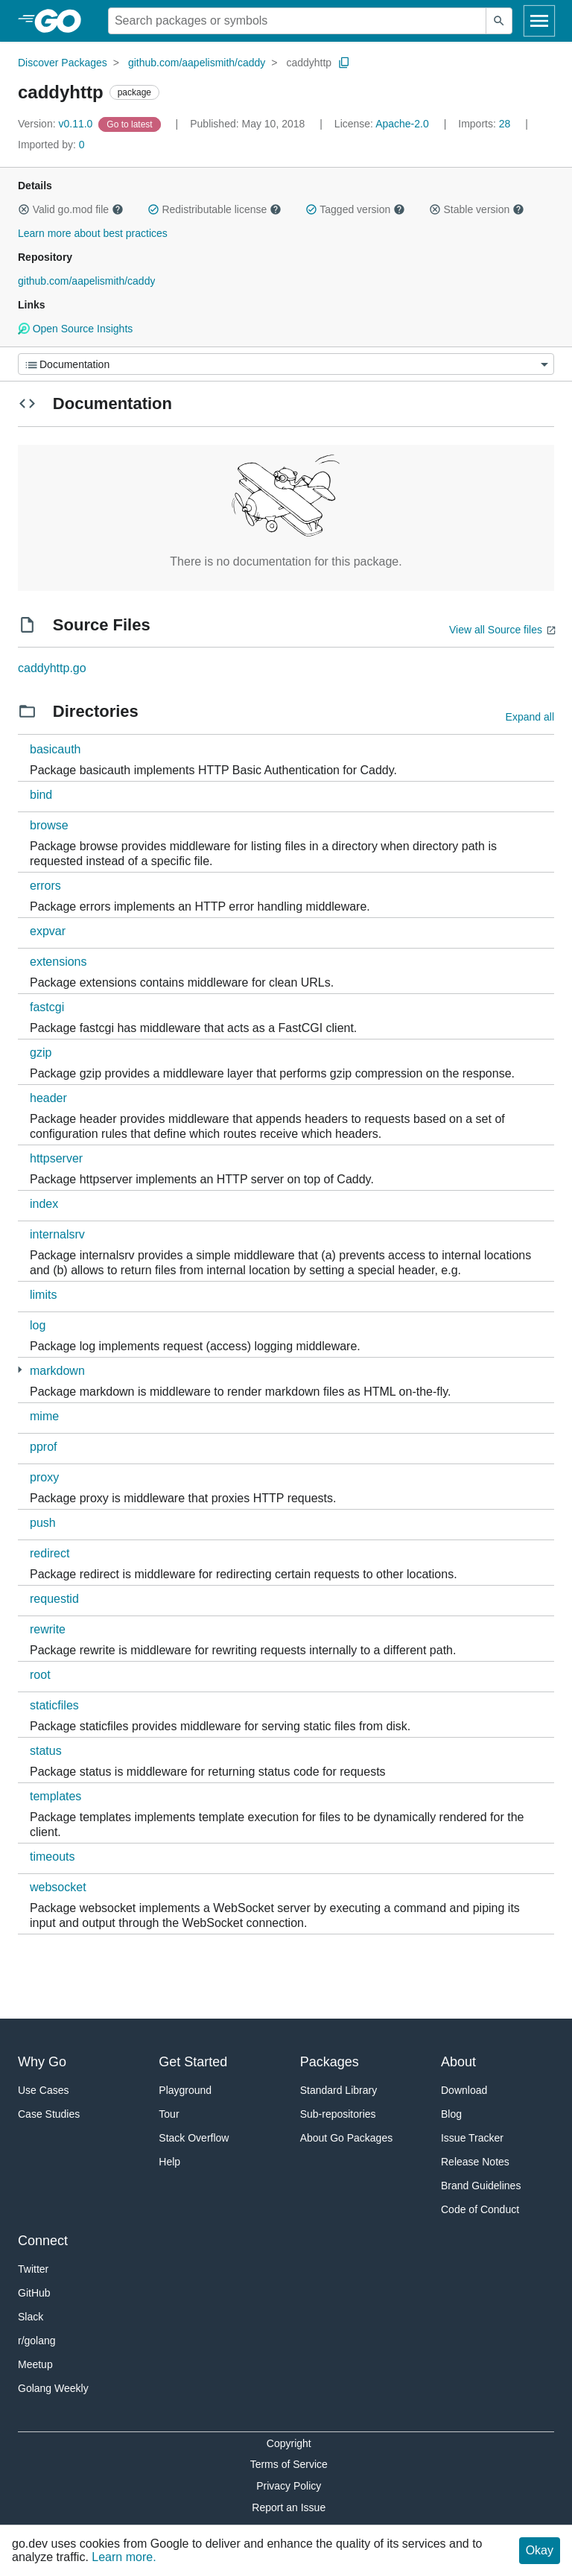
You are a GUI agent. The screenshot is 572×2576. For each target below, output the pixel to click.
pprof (43, 1446)
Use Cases (43, 2090)
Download (464, 2090)
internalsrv (57, 1234)
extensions (58, 961)
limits (43, 1294)
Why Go (42, 2061)
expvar (48, 931)
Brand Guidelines (481, 2186)
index (44, 1203)
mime (44, 1416)
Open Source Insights (75, 329)
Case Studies (49, 2114)
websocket (58, 1887)
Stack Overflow (194, 2138)
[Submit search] (499, 20)
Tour (169, 2114)
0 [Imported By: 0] (51, 145)
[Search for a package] (297, 20)
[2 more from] (19, 1370)
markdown (57, 1370)
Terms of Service (289, 2464)
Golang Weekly (53, 2388)
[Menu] (286, 364)
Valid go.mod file (71, 209)
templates (55, 1796)
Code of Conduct (480, 2209)
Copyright (289, 2443)
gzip (40, 1052)
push (43, 1522)
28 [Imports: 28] (485, 124)
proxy (44, 1477)
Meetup (35, 2364)
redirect (49, 1553)
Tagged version (355, 209)
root (40, 1674)
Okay (539, 2550)
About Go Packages (346, 2138)
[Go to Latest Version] (130, 124)
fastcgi (47, 1007)
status (46, 1750)
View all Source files (495, 630)
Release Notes (475, 2162)
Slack (30, 2317)
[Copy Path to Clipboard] (344, 62)
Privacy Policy (288, 2486)
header (48, 1098)
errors (45, 885)
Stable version (476, 209)
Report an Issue (288, 2507)
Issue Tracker (472, 2138)
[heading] (63, 21)
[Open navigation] (539, 21)
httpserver (56, 1158)
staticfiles (54, 1705)
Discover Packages (62, 63)
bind (41, 794)
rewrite (48, 1629)
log (37, 1325)
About (458, 2061)
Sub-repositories (338, 2114)
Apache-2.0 (402, 124)
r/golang (37, 2340)
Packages (329, 2061)
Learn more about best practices (93, 233)
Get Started (193, 2061)
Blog (451, 2114)
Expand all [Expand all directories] (530, 717)
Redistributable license (214, 209)
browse (49, 825)
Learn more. (124, 2557)
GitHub (34, 2293)
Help (169, 2162)
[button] (24, 209)
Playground (185, 2090)
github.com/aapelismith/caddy (196, 63)
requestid (54, 1598)
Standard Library (339, 2090)
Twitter (33, 2269)
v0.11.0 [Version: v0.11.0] (56, 124)
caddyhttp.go (52, 668)
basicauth (55, 749)
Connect (43, 2240)
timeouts (52, 1856)
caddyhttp (308, 63)
